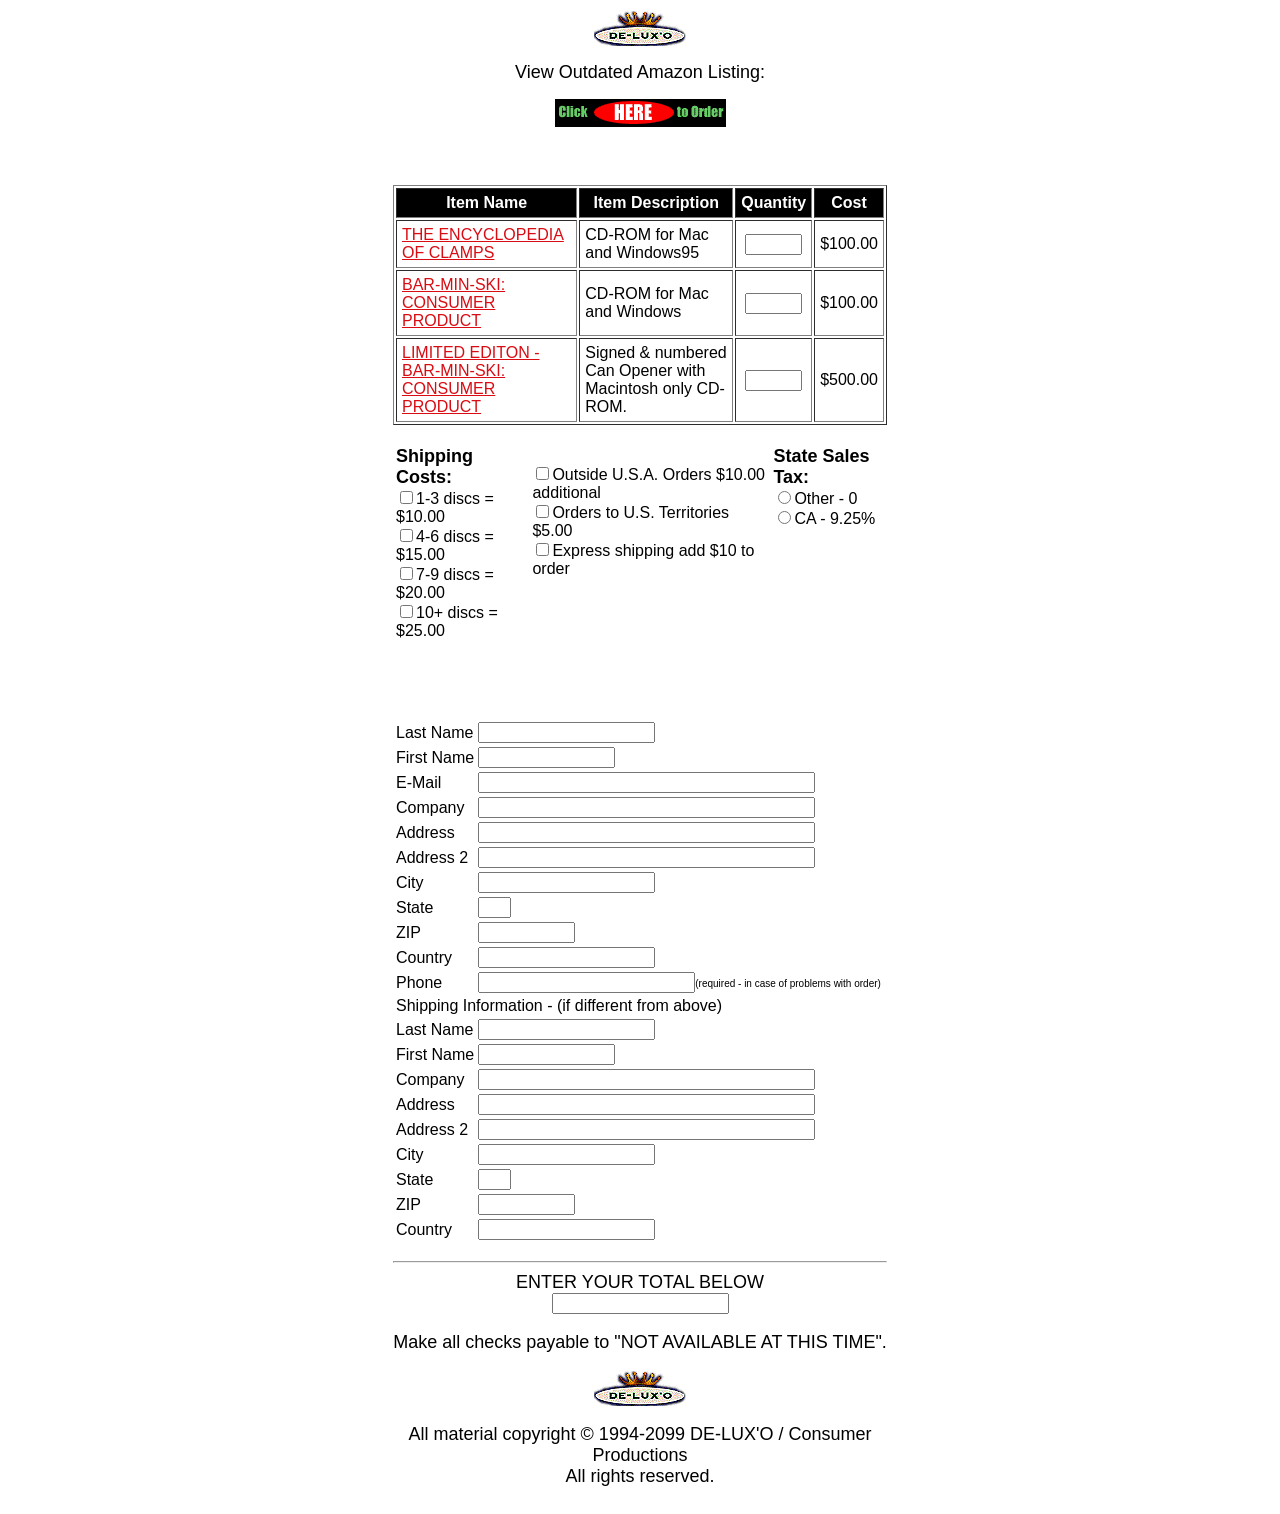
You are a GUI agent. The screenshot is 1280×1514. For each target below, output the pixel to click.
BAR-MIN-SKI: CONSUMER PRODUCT (453, 302)
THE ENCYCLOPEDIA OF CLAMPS (483, 243)
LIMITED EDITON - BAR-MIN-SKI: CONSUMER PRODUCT (471, 379)
